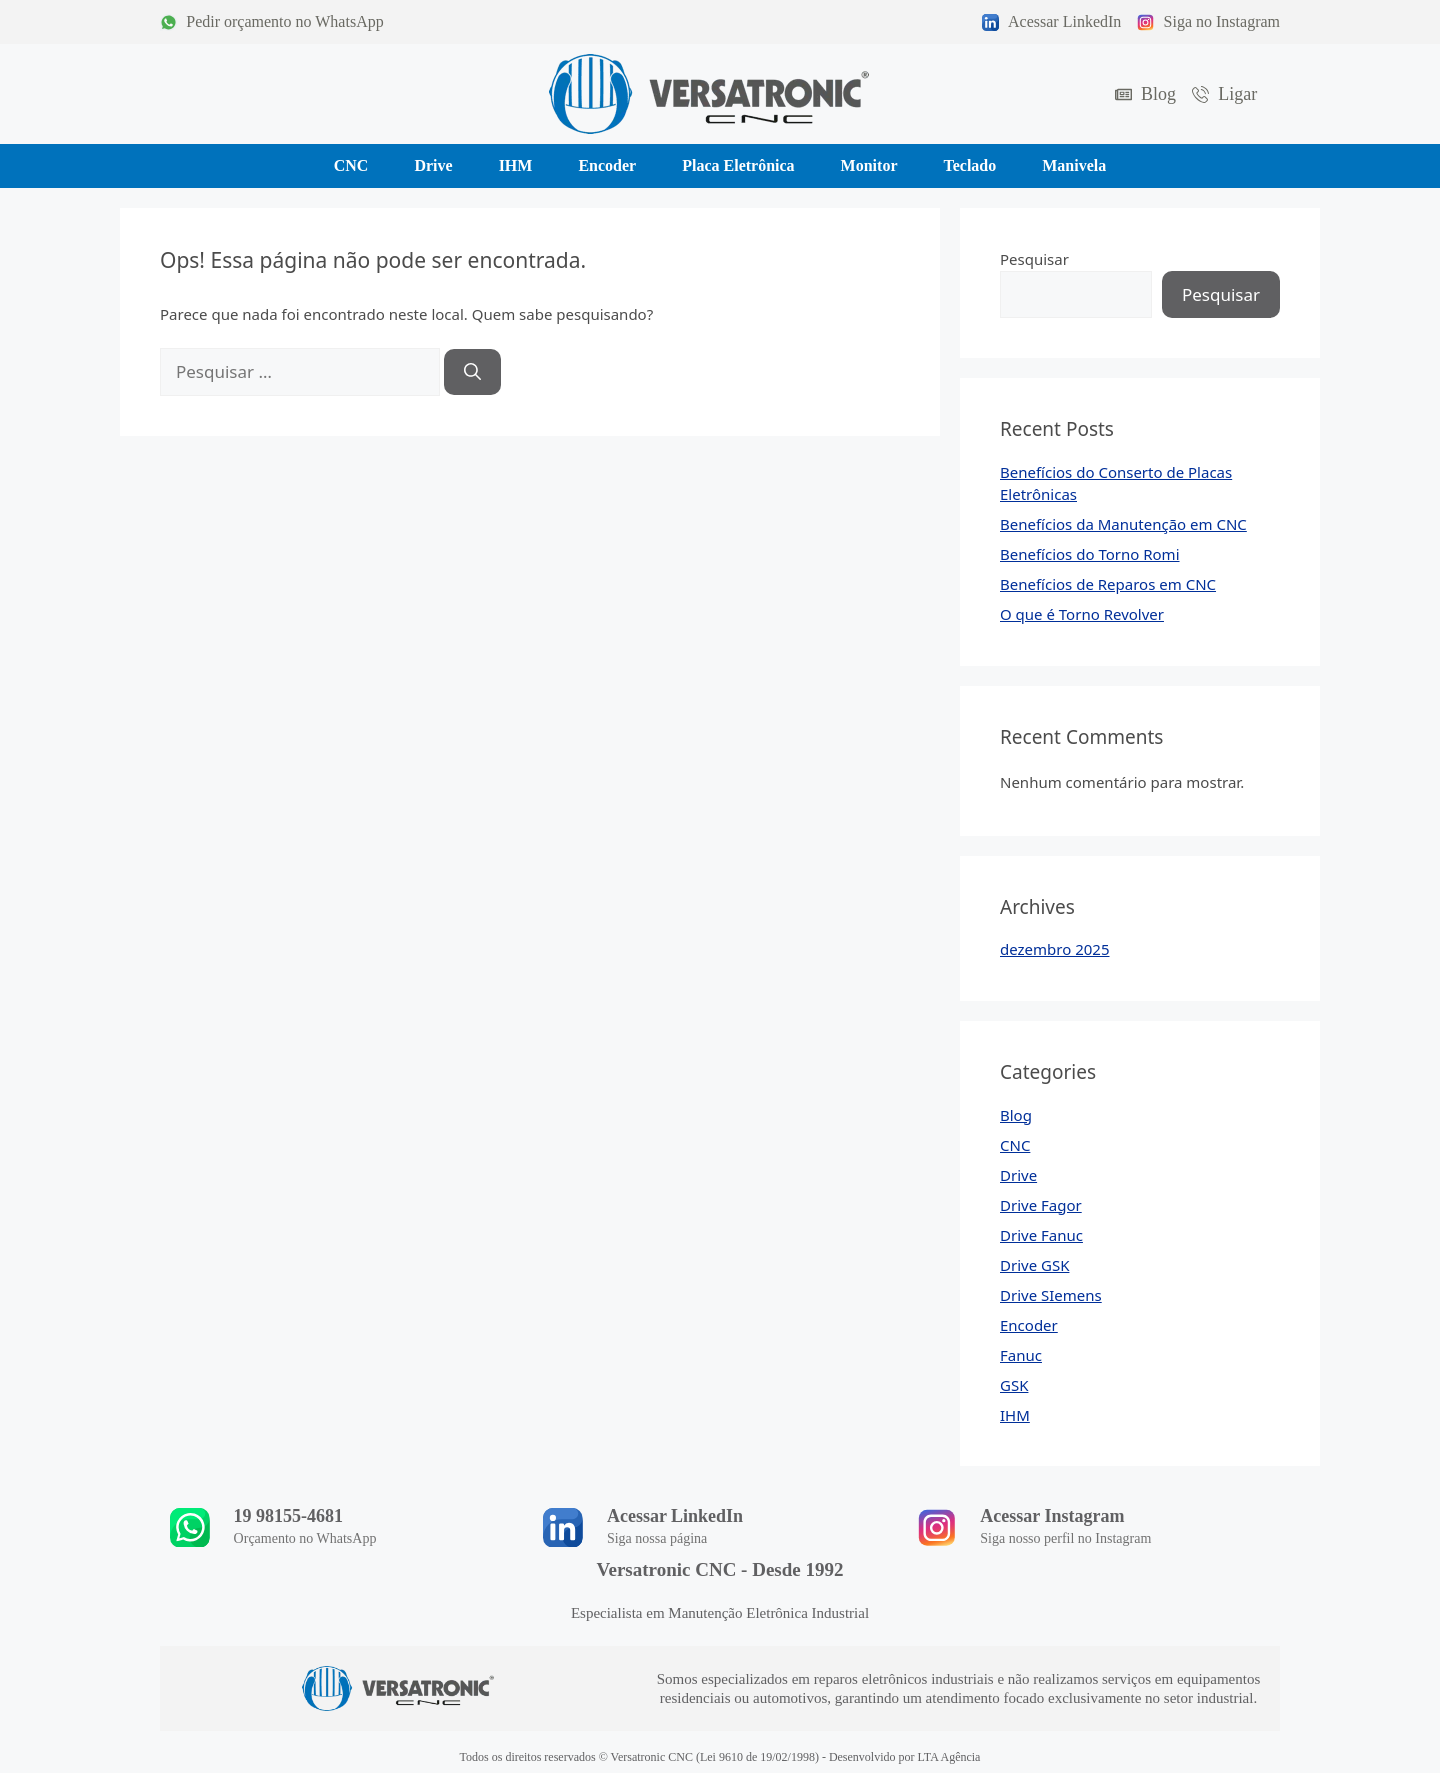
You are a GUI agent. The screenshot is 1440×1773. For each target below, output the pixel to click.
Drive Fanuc (1041, 1235)
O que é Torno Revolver (1082, 614)
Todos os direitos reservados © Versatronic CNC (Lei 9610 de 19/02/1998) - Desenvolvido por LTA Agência (720, 1757)
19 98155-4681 (289, 1516)
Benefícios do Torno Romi (1090, 554)
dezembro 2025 (1055, 949)
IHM (1015, 1415)
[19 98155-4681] (190, 1527)
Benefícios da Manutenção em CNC (1123, 524)
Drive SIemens (1051, 1295)
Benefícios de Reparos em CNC (1108, 584)
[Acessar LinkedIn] (563, 1527)
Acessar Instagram (1053, 1516)
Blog (1016, 1115)
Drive (1018, 1175)
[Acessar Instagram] (937, 1527)
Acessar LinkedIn (675, 1516)
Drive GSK (1034, 1265)
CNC (1015, 1145)
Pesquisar (1034, 259)
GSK (1014, 1385)
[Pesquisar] (472, 372)
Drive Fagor (1041, 1205)
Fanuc (1021, 1355)
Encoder (1029, 1325)
